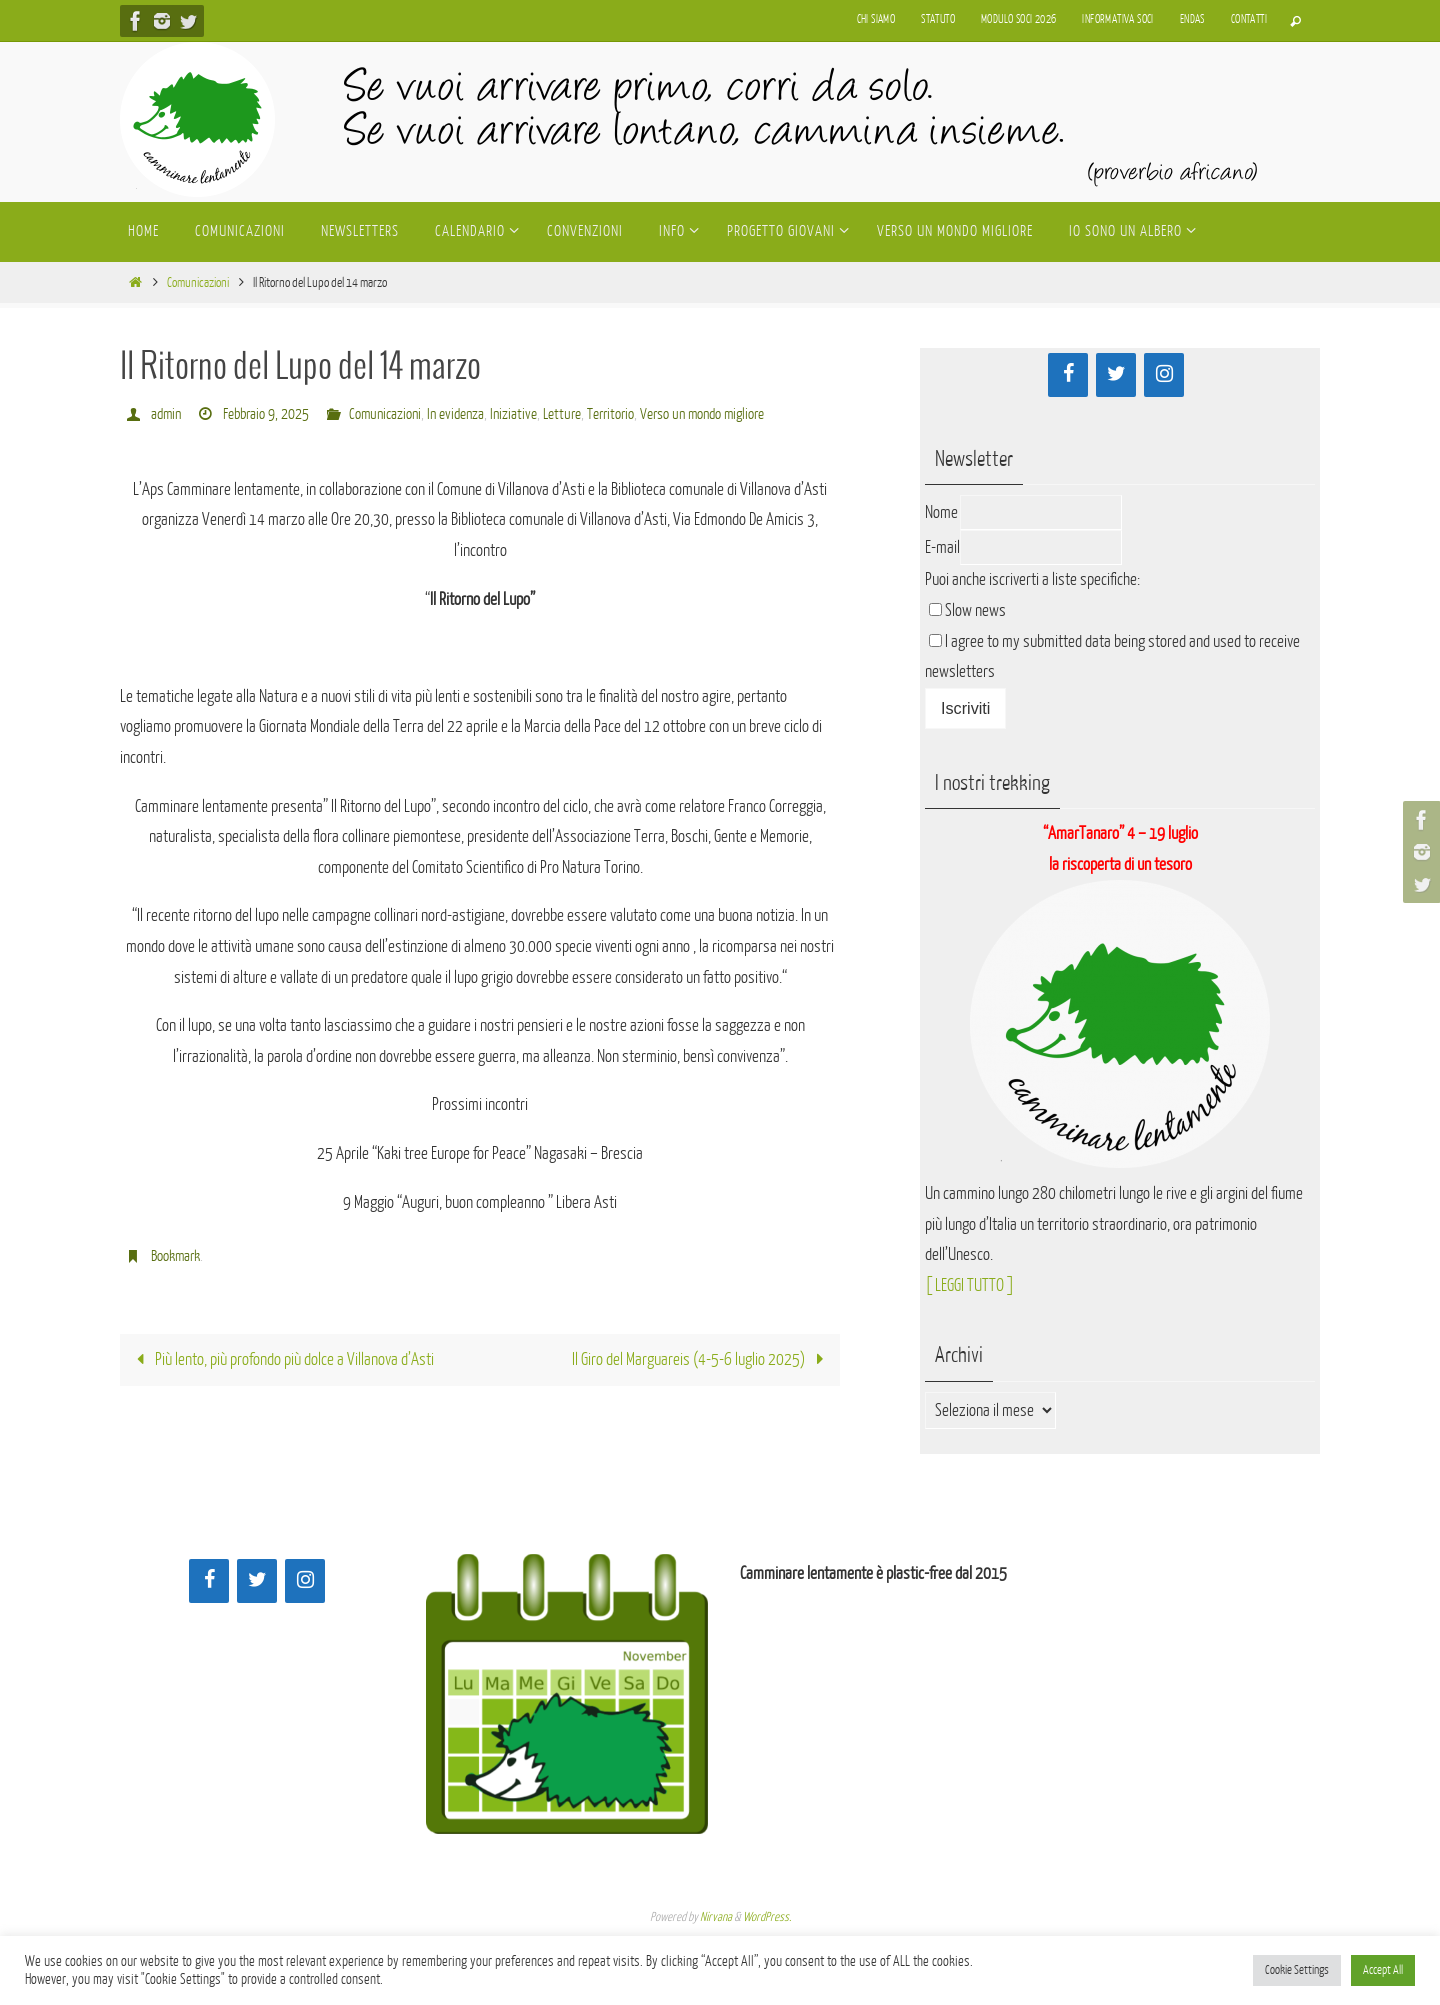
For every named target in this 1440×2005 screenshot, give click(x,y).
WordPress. (767, 1917)
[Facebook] (1068, 375)
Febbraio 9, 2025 (266, 414)
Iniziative (513, 414)
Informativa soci (1117, 19)
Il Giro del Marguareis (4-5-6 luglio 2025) (702, 1359)
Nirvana (716, 1917)
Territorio (610, 414)
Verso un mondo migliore (702, 414)
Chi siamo (876, 19)
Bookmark (175, 1256)
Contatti (1249, 19)
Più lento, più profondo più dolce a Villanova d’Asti (280, 1359)
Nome (941, 512)
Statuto (938, 19)
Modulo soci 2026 (1018, 19)
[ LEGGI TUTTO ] (969, 1285)
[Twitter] (1116, 375)
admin (166, 414)
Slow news (975, 610)
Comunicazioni (198, 282)
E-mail (942, 547)
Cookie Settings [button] (1297, 1970)
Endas (1192, 19)
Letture (562, 414)
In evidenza (455, 414)
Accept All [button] (1383, 1970)
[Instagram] (1164, 375)
